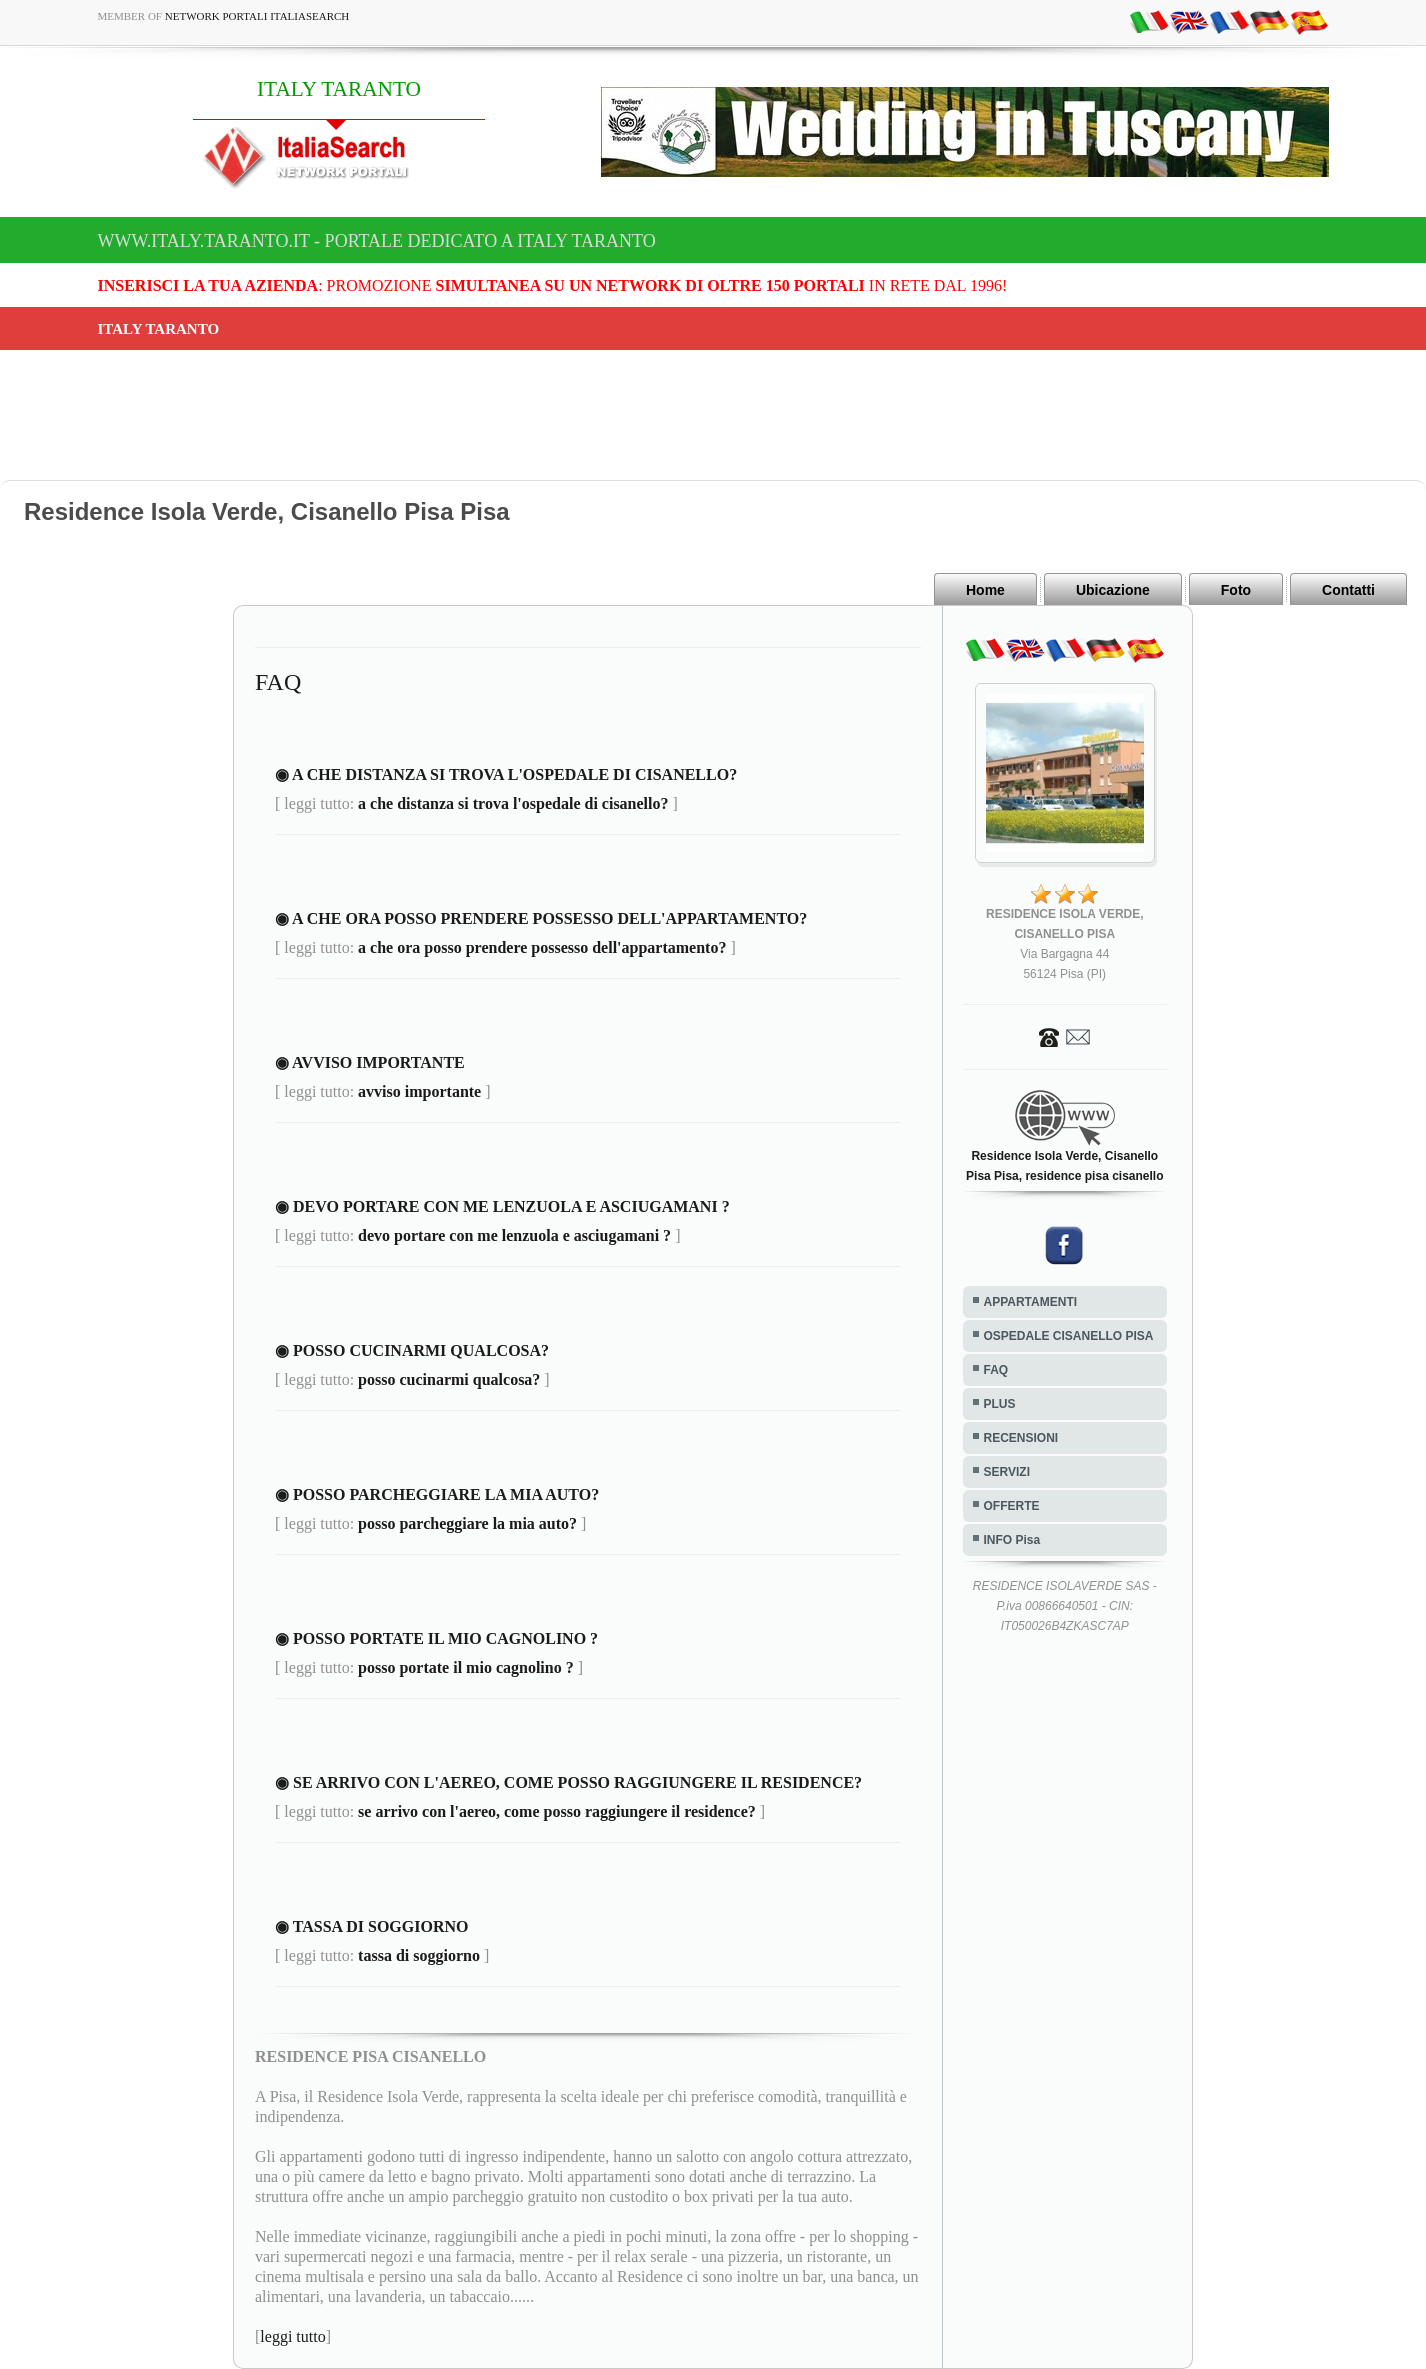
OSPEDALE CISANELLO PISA (1069, 1336)
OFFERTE (1012, 1506)
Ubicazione (1113, 590)
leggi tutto (292, 2336)
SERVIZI (1007, 1472)
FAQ (996, 1370)
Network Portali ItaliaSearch (257, 16)
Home (985, 590)
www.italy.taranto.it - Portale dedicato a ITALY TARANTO (377, 241)
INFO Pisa (1012, 1540)
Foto (1236, 590)
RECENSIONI (1021, 1438)
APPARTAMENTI (1031, 1302)
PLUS (1000, 1404)
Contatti (1348, 590)
